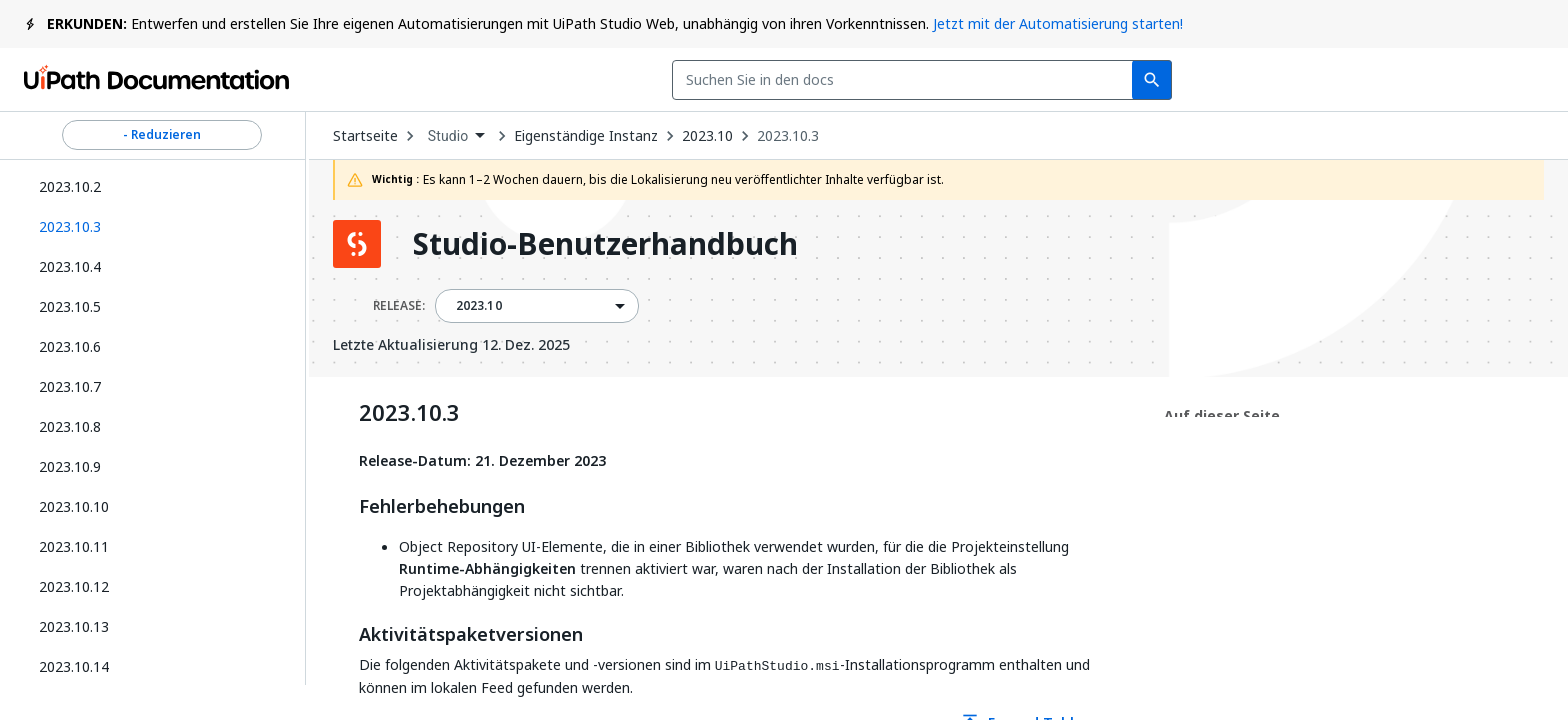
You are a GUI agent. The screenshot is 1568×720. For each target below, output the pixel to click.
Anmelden (1345, 80)
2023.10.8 (70, 426)
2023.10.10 (74, 506)
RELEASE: (399, 306)
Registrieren (1478, 80)
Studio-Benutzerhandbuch (605, 244)
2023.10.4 (70, 266)
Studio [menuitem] (448, 136)
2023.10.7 (70, 386)
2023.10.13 (74, 626)
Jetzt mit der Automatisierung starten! (1058, 23)
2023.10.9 (70, 466)
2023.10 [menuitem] (479, 306)
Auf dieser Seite (1222, 415)
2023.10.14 (74, 666)
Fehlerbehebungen (442, 507)
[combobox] (633, 80)
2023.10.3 (788, 136)
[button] (154, 227)
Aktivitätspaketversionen (471, 635)
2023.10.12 (74, 586)
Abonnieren (1205, 80)
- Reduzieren (162, 135)
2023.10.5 (70, 306)
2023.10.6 (70, 346)
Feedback (1060, 80)
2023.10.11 (74, 546)
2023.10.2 (70, 186)
